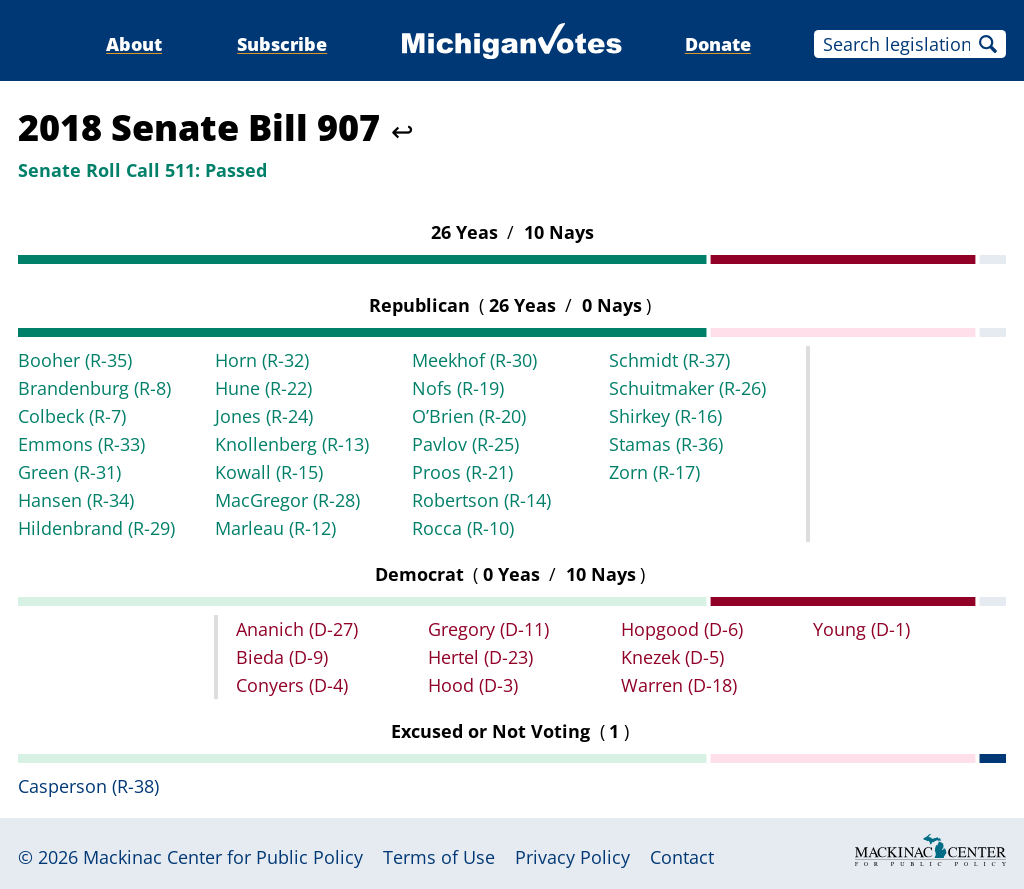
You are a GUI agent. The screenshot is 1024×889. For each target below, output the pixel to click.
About (134, 44)
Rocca (463, 528)
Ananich (297, 629)
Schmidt (669, 360)
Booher (75, 360)
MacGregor (287, 500)
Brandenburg (94, 388)
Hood (473, 685)
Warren (679, 685)
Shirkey (665, 416)
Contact (682, 857)
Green (69, 472)
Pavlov (465, 444)
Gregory (488, 629)
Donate (718, 44)
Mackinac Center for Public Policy (223, 857)
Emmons (81, 444)
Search (988, 44)
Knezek (672, 657)
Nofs (458, 388)
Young (861, 629)
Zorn (654, 472)
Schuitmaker (687, 388)
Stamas (666, 444)
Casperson (88, 786)
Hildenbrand (96, 528)
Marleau (275, 528)
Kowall (269, 472)
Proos (462, 472)
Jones (264, 416)
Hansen (76, 500)
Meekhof (474, 360)
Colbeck (72, 416)
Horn (262, 360)
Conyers (292, 685)
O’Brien (469, 416)
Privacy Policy (572, 857)
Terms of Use (439, 857)
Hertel (480, 657)
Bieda (282, 657)
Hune (263, 388)
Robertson (481, 500)
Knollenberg (292, 444)
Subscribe (282, 44)
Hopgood (682, 629)
